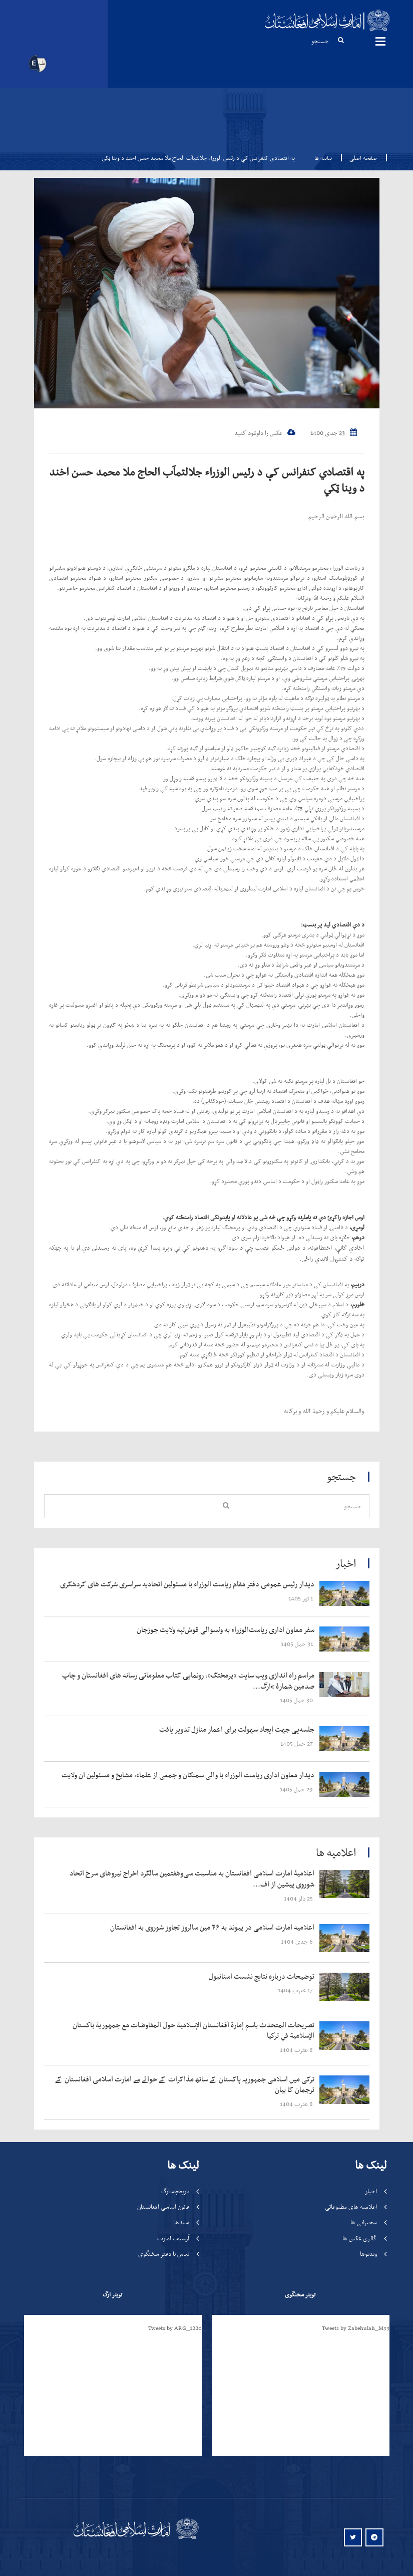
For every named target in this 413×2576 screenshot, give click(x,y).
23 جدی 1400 (333, 432)
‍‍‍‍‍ (185, 1584)
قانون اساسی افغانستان (163, 2206)
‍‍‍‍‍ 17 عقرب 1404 (296, 1990)
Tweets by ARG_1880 (175, 2328)
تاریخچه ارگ (175, 2191)
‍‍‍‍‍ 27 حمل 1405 (297, 1743)
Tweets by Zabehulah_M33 (355, 2328)
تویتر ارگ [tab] (112, 2294)
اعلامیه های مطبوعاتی (351, 2206)
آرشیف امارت (173, 2238)
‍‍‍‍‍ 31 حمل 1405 (297, 1643)
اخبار (371, 2191)
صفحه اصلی (360, 158)
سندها (181, 2222)
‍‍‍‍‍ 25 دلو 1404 (299, 1898)
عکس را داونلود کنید (264, 432)
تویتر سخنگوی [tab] (300, 2294)
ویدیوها (368, 2253)
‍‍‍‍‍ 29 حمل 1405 (297, 1789)
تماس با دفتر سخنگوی (163, 2253)
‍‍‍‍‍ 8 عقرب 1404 (297, 2049)
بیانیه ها (323, 158)
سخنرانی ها (363, 2222)
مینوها (380, 41)
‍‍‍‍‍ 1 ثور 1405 (301, 1598)
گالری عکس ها (359, 2238)
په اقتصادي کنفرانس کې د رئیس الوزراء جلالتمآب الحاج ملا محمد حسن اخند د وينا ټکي (206, 479)
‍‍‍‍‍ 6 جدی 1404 (297, 1941)
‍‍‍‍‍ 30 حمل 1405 (297, 1700)
